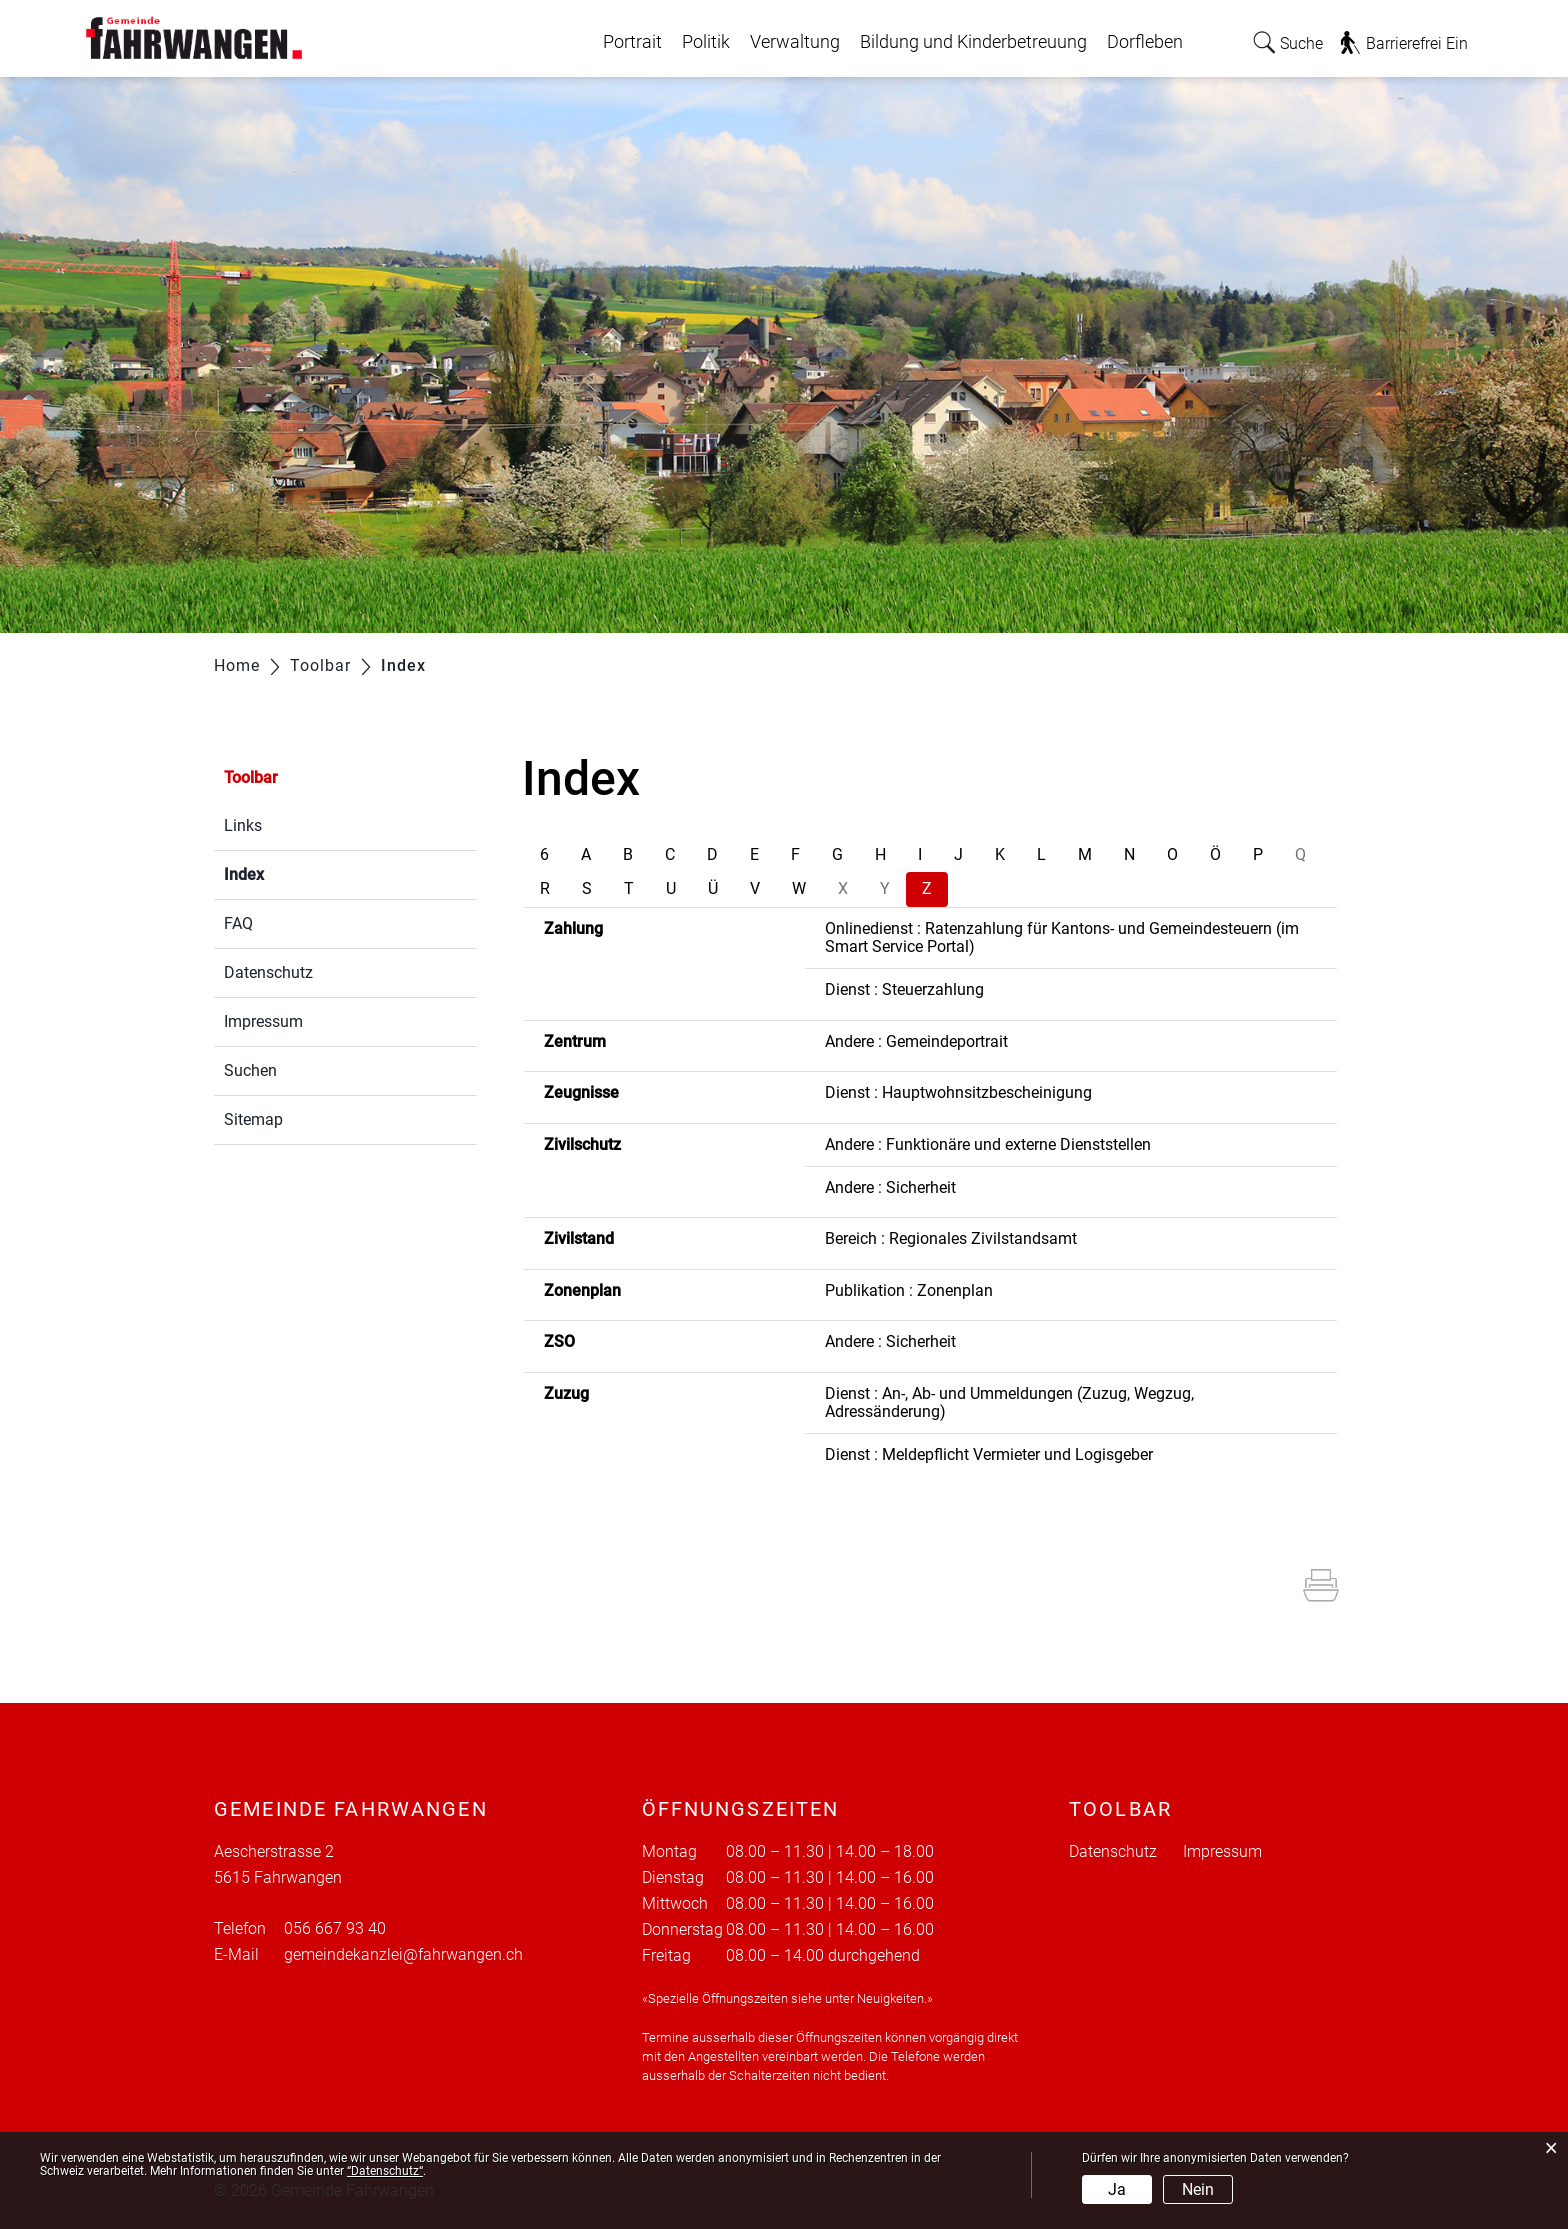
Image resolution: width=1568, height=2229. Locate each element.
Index (291, 872)
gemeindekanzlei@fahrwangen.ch (403, 1954)
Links (243, 825)
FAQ (238, 923)
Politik (706, 42)
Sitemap (253, 1119)
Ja (1117, 2189)
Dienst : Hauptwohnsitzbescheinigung (958, 1092)
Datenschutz (268, 972)
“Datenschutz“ (385, 2171)
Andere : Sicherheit (890, 1187)
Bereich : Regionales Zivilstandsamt (951, 1238)
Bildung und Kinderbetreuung (973, 42)
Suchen (250, 1070)
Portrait (632, 42)
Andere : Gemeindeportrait (916, 1041)
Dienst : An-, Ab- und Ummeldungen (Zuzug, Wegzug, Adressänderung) (1009, 1402)
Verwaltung (795, 42)
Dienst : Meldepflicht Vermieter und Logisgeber (989, 1454)
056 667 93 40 (335, 1928)
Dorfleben (1145, 42)
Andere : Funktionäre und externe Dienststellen (988, 1144)
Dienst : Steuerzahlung (904, 989)
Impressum (263, 1021)
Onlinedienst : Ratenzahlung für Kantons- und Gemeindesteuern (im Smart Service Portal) (1062, 937)
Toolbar (251, 777)
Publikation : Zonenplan (909, 1290)
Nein (1198, 2189)
